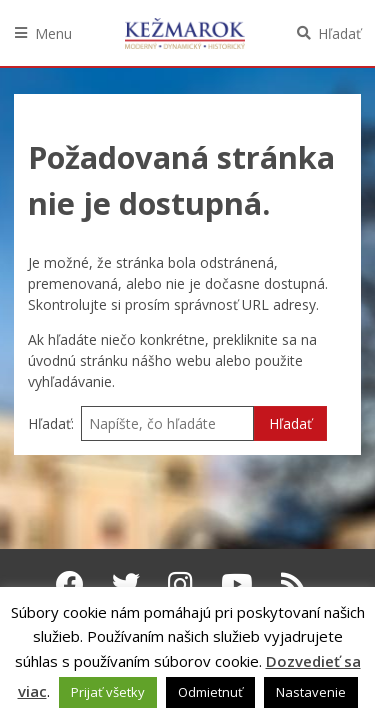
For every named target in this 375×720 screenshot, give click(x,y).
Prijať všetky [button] (108, 692)
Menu (53, 33)
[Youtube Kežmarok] (237, 584)
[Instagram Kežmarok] (180, 584)
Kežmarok (185, 33)
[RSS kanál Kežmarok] (293, 584)
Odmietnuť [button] (210, 692)
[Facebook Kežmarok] (70, 584)
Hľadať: (51, 423)
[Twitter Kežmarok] (126, 584)
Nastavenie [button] (311, 692)
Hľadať (339, 33)
